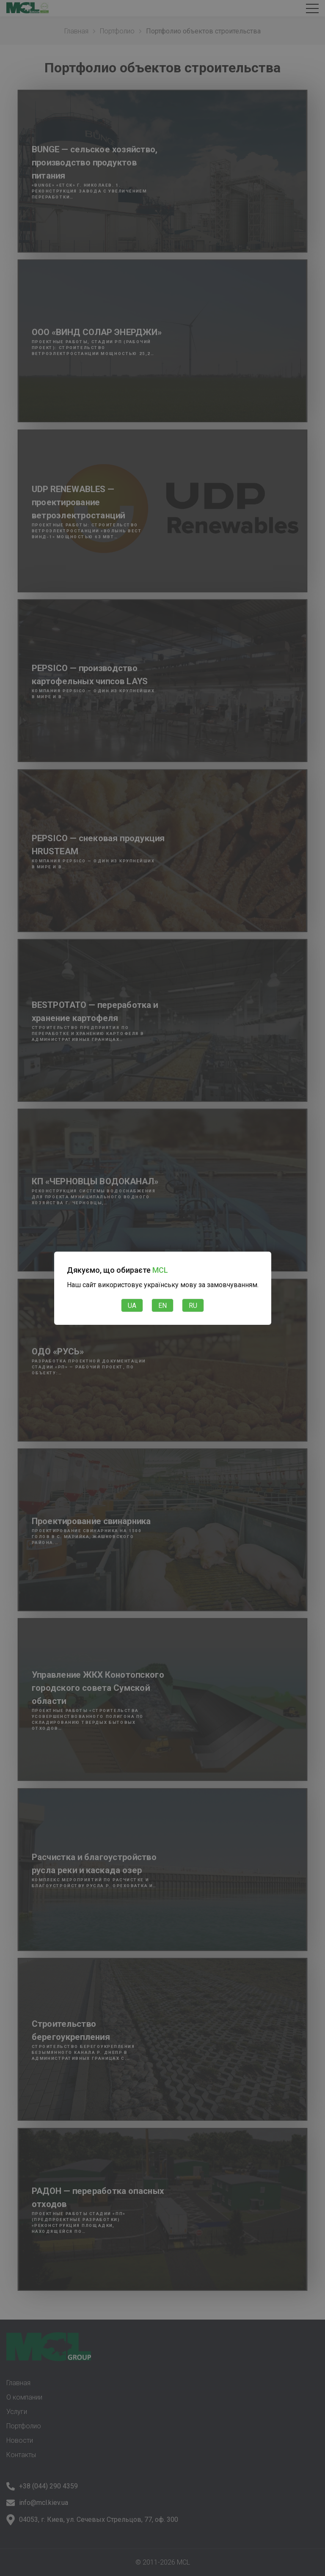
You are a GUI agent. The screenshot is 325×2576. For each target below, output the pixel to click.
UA (132, 1306)
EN (162, 1306)
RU (193, 1306)
